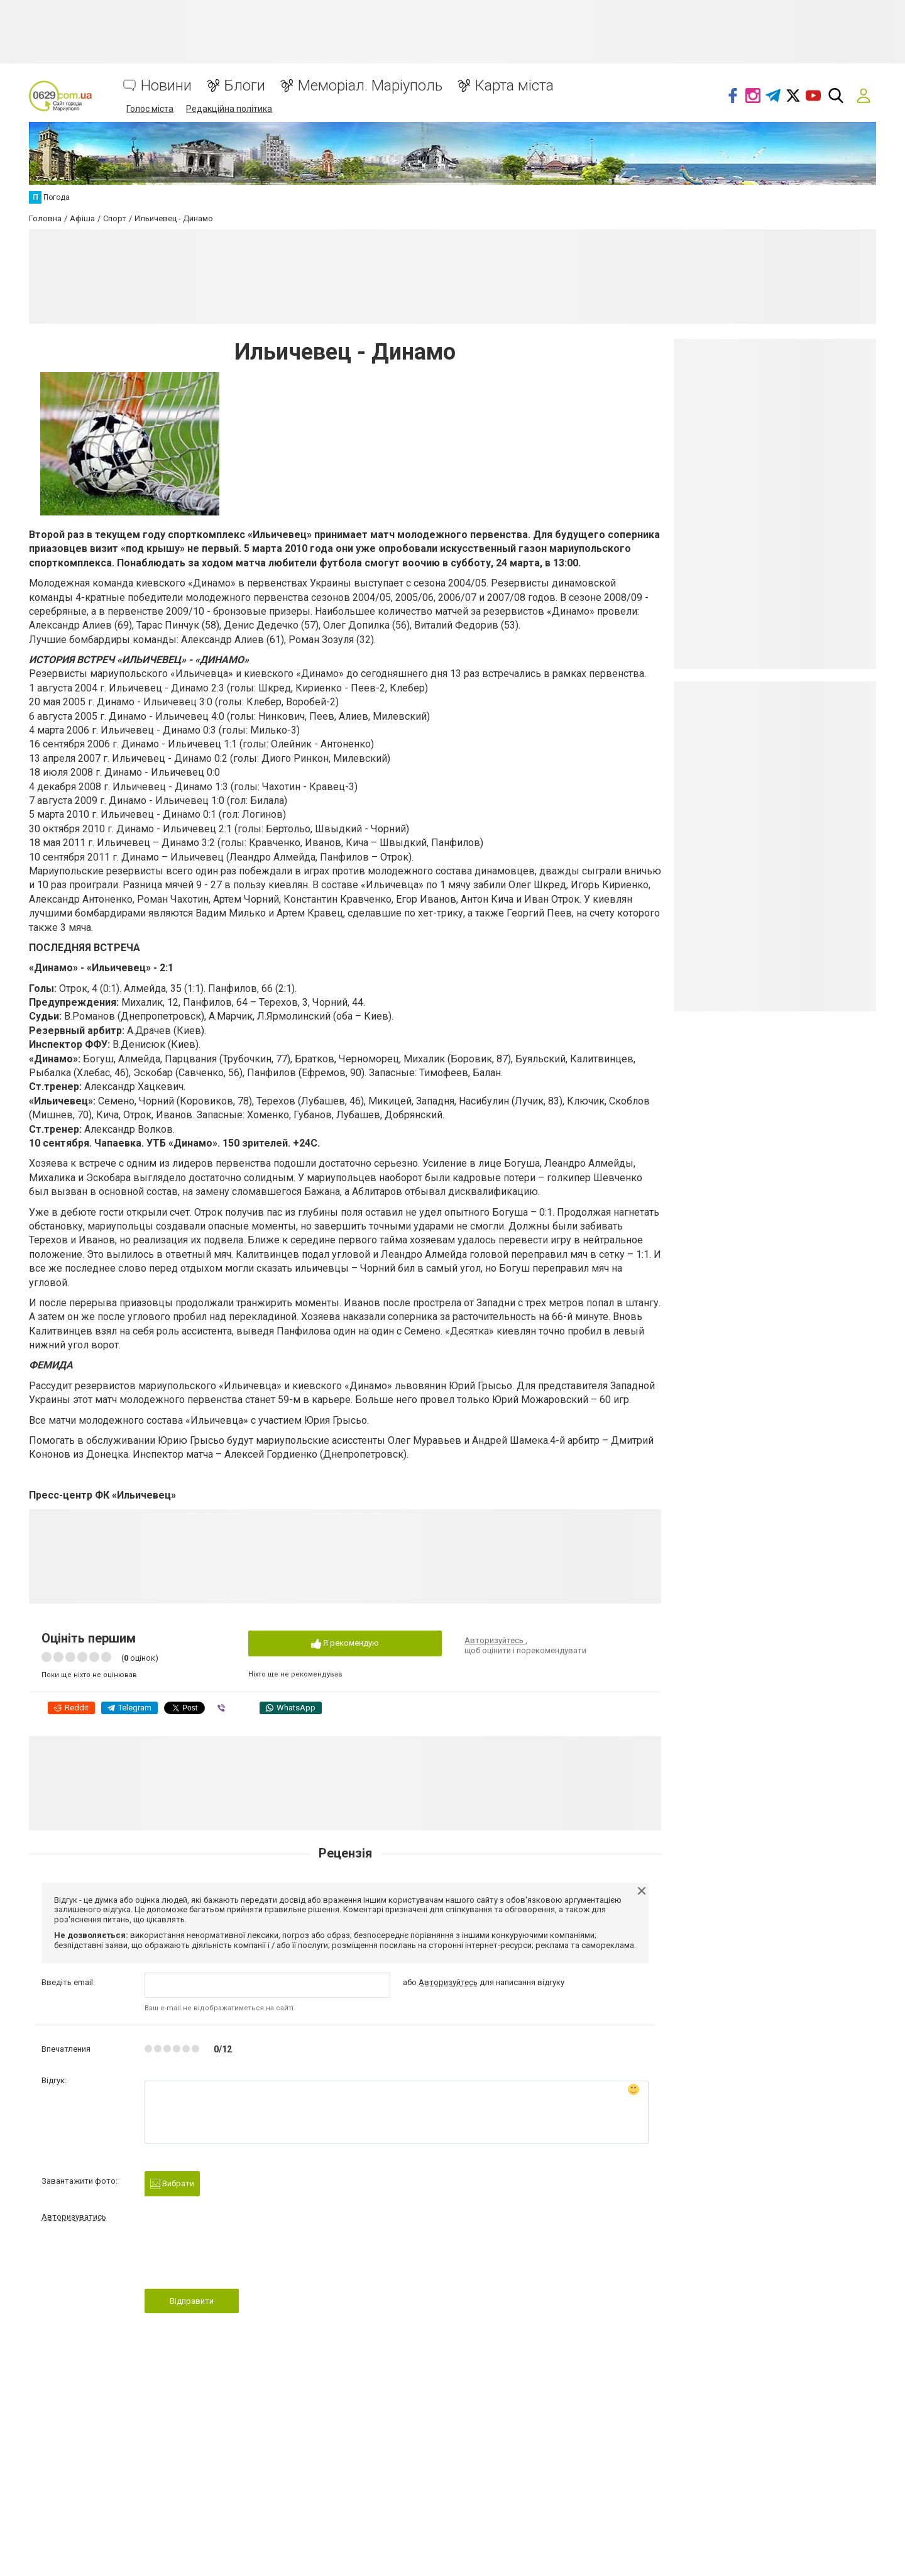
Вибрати (172, 2184)
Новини (166, 85)
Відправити (192, 2301)
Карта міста (514, 85)
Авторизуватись (73, 2216)
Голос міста (149, 109)
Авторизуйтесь (494, 1640)
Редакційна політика (229, 109)
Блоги (244, 85)
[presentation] (240, 2259)
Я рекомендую (345, 1643)
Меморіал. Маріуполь (370, 85)
